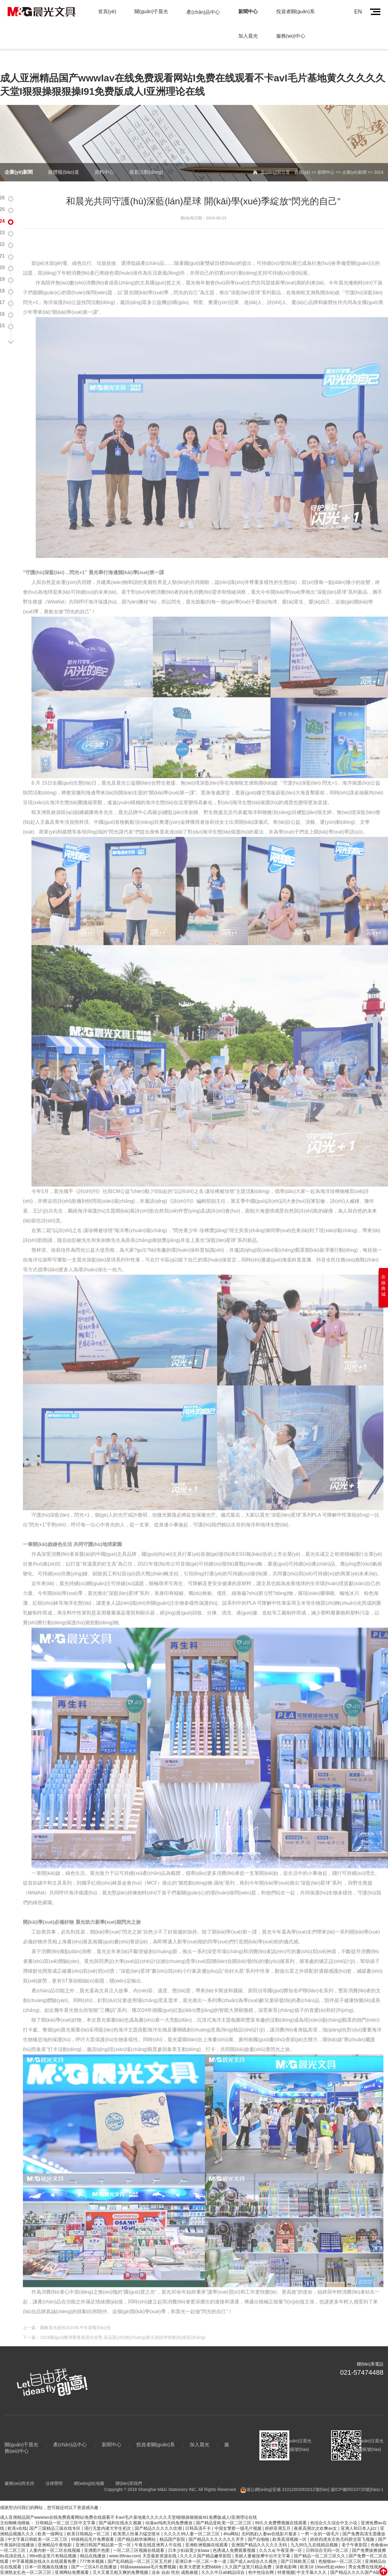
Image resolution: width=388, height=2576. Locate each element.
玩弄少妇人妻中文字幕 (250, 2567)
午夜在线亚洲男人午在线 (158, 2528)
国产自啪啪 (259, 2523)
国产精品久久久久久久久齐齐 (217, 2523)
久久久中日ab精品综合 (223, 2556)
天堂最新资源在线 (160, 2539)
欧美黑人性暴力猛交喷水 (137, 2517)
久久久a (266, 2534)
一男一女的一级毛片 (320, 2517)
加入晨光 (248, 36)
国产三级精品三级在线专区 (55, 2512)
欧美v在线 (17, 2512)
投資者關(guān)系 (295, 11)
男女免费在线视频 (366, 2550)
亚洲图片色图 (97, 2534)
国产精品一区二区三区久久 (320, 2539)
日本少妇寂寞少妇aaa (189, 2534)
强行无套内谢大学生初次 (108, 2512)
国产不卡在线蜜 (66, 2561)
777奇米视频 (92, 2545)
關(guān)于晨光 (151, 11)
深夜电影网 (286, 2550)
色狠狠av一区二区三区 (340, 2545)
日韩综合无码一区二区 (328, 2534)
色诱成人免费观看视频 (235, 2534)
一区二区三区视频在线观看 (139, 2534)
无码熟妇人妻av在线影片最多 (269, 2517)
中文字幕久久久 (312, 2556)
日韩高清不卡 (198, 2512)
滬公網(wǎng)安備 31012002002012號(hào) (288, 2473)
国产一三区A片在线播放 (94, 2550)
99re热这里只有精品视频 (53, 2539)
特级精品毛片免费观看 (93, 2523)
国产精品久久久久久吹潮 (159, 2512)
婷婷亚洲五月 (278, 2512)
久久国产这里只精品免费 (249, 2550)
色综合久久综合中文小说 (334, 2506)
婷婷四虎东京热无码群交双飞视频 (342, 2523)
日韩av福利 (224, 2561)
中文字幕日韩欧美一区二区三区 (38, 2523)
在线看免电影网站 (208, 2567)
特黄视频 (286, 2556)
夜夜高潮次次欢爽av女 (316, 2512)
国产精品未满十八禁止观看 (161, 2567)
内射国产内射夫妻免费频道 (47, 2567)
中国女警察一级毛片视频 (238, 2512)
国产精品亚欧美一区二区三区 (224, 2506)
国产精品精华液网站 (137, 2523)
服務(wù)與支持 (19, 2467)
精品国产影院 (172, 2523)
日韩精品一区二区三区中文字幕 (66, 2506)
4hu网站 (231, 2517)
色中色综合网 (261, 2556)
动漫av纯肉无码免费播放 (169, 2506)
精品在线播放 (93, 2539)
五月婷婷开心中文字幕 (30, 2572)
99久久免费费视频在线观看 (281, 2506)
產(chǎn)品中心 (203, 12)
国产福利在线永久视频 (121, 2506)
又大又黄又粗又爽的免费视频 (121, 2556)
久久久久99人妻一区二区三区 (192, 2517)
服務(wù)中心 (290, 36)
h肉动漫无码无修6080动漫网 (112, 2561)
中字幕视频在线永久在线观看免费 (44, 2545)
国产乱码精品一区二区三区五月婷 (140, 2545)
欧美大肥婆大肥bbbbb (200, 2550)
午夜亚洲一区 (289, 2534)
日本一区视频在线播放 (47, 2550)
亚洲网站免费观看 (72, 2556)
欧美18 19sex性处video (323, 2550)
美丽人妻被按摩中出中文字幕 (263, 2539)
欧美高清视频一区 (290, 2523)
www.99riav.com (124, 2539)
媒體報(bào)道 (63, 156)
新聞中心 (248, 11)
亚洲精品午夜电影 (55, 2528)
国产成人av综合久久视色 (254, 2545)
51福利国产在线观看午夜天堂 (104, 2567)
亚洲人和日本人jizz (359, 2512)
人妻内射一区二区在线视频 (55, 2534)
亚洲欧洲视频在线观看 (207, 2528)
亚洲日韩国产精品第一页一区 (103, 2528)
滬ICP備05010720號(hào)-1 (357, 2473)
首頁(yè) (107, 11)
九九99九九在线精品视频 (315, 2528)
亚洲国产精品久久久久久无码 (259, 2528)
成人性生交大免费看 (162, 2561)
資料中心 (104, 156)
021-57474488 (361, 2356)
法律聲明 (54, 2467)
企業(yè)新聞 (19, 156)
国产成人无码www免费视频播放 (305, 2567)
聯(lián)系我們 (128, 2467)
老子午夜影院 (355, 2528)
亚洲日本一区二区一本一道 (201, 2545)
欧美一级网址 (51, 2517)
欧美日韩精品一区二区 (89, 2517)
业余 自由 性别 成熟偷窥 (175, 2556)
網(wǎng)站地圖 (89, 2467)
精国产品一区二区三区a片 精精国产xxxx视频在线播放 (288, 2561)
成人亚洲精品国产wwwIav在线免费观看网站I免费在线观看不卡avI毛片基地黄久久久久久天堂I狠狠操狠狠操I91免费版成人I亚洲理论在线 (128, 2501)
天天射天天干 (197, 2561)
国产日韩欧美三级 (298, 2545)
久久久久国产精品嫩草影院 (206, 2539)
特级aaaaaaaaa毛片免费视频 (148, 2550)
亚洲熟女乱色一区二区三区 (26, 2556)
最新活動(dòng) (146, 156)
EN (358, 12)
